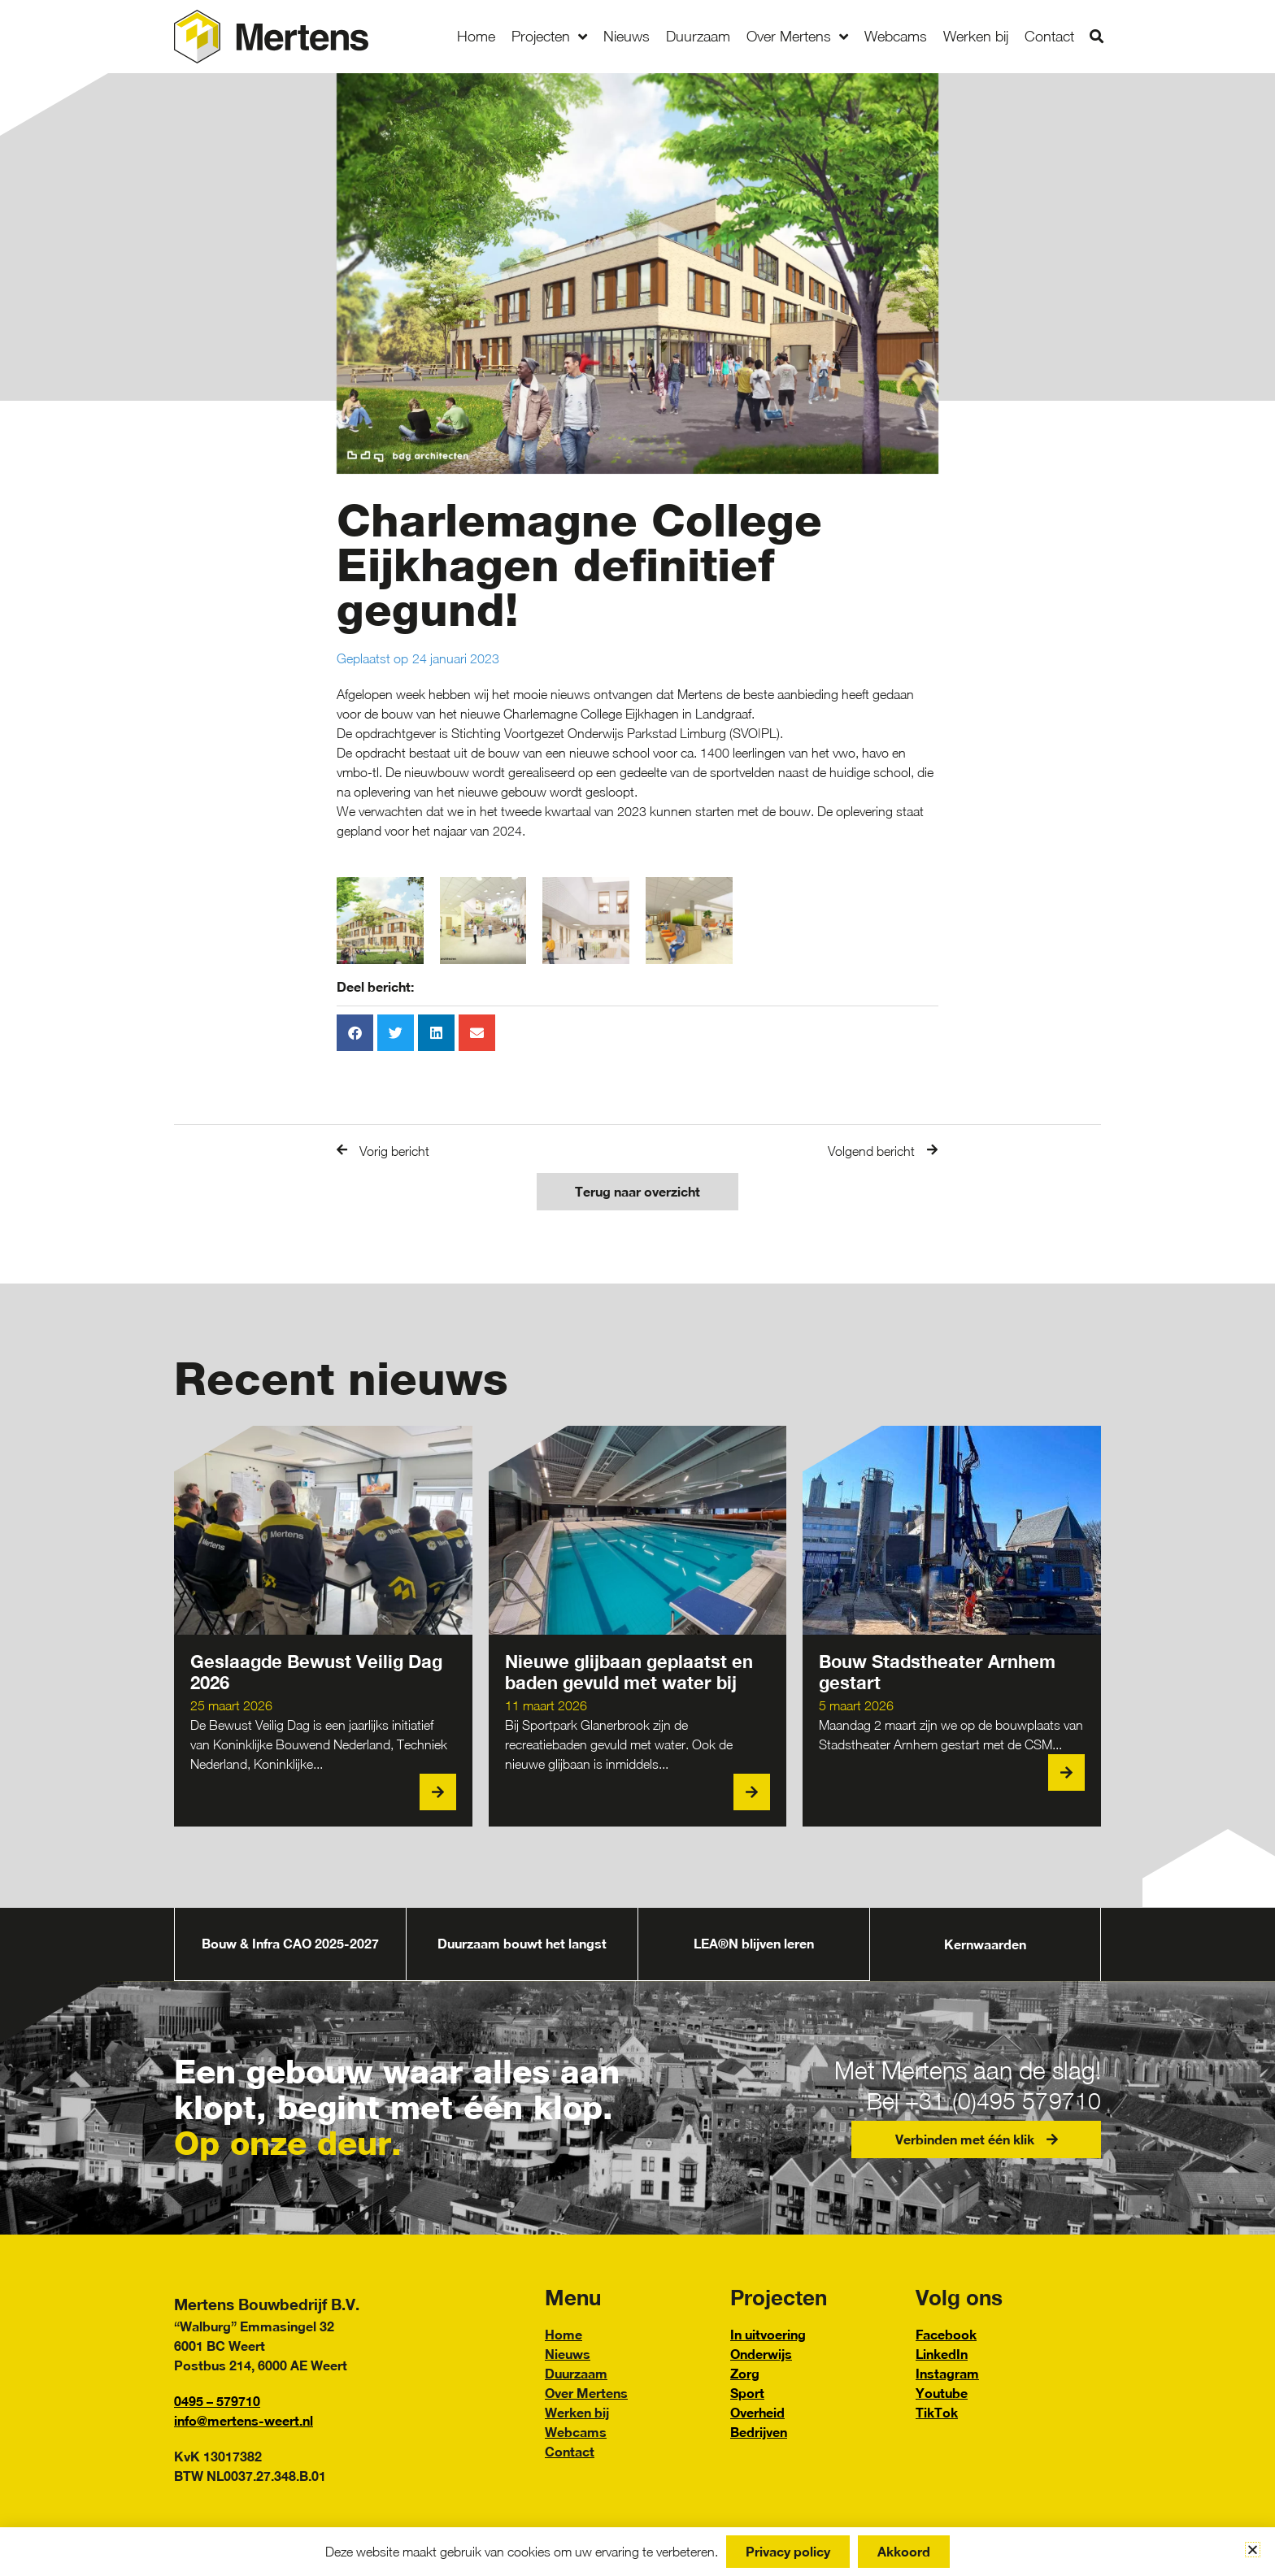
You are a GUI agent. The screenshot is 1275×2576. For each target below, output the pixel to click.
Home (476, 36)
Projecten (549, 36)
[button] (1096, 37)
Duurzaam (698, 36)
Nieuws (626, 36)
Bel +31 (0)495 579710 (975, 2100)
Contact (1049, 36)
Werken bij (975, 36)
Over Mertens (797, 36)
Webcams (895, 36)
